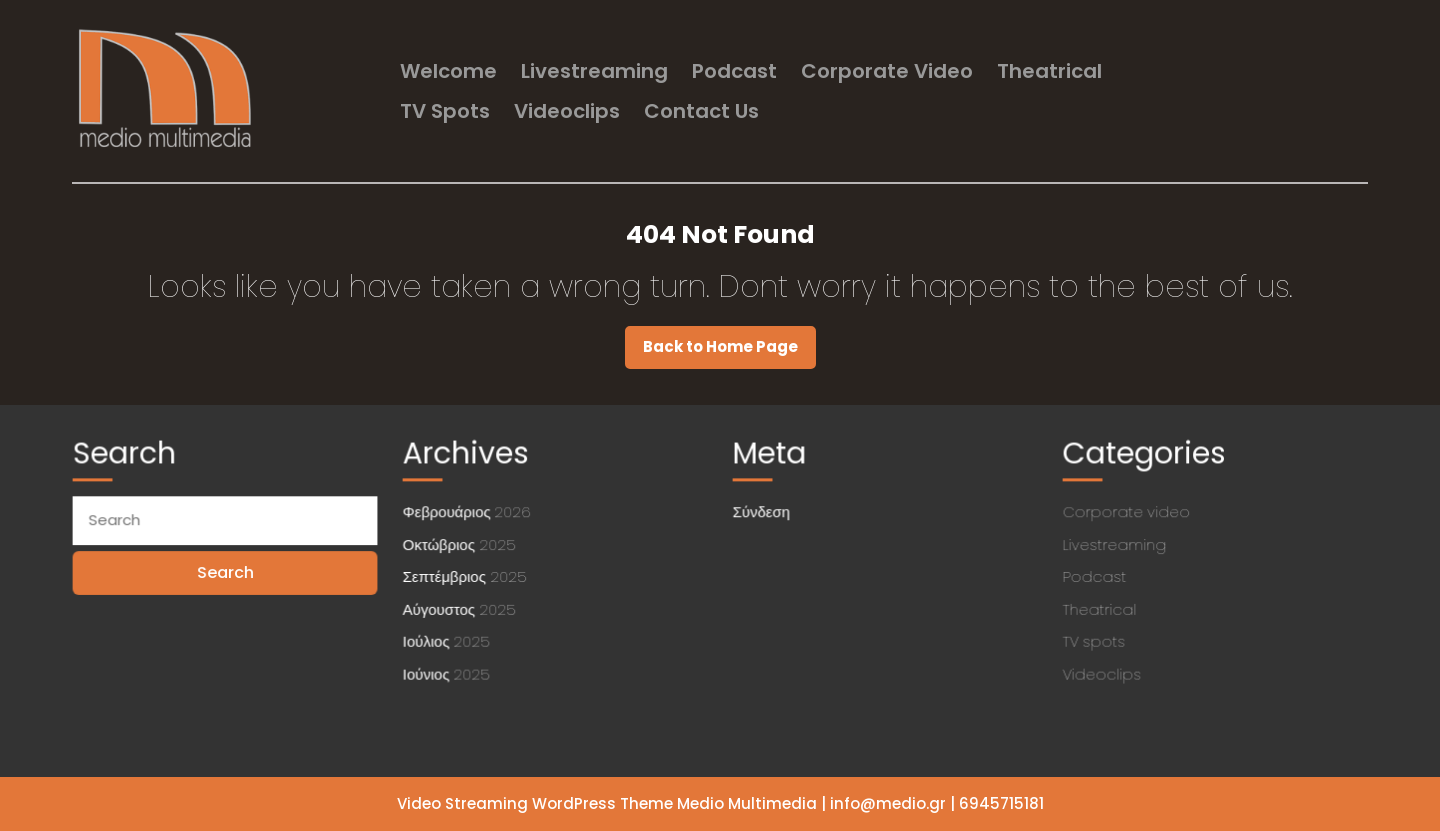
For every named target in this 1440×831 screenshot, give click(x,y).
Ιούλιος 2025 (450, 638)
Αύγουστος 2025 (462, 607)
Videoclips (567, 111)
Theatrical (1049, 71)
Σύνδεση (766, 513)
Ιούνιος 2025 (450, 670)
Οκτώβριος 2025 (462, 544)
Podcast (734, 71)
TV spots (445, 111)
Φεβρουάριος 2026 (470, 513)
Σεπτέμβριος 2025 (467, 576)
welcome (448, 71)
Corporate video (887, 71)
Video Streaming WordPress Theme (535, 803)
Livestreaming (594, 71)
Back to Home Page (729, 352)
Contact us (701, 111)
